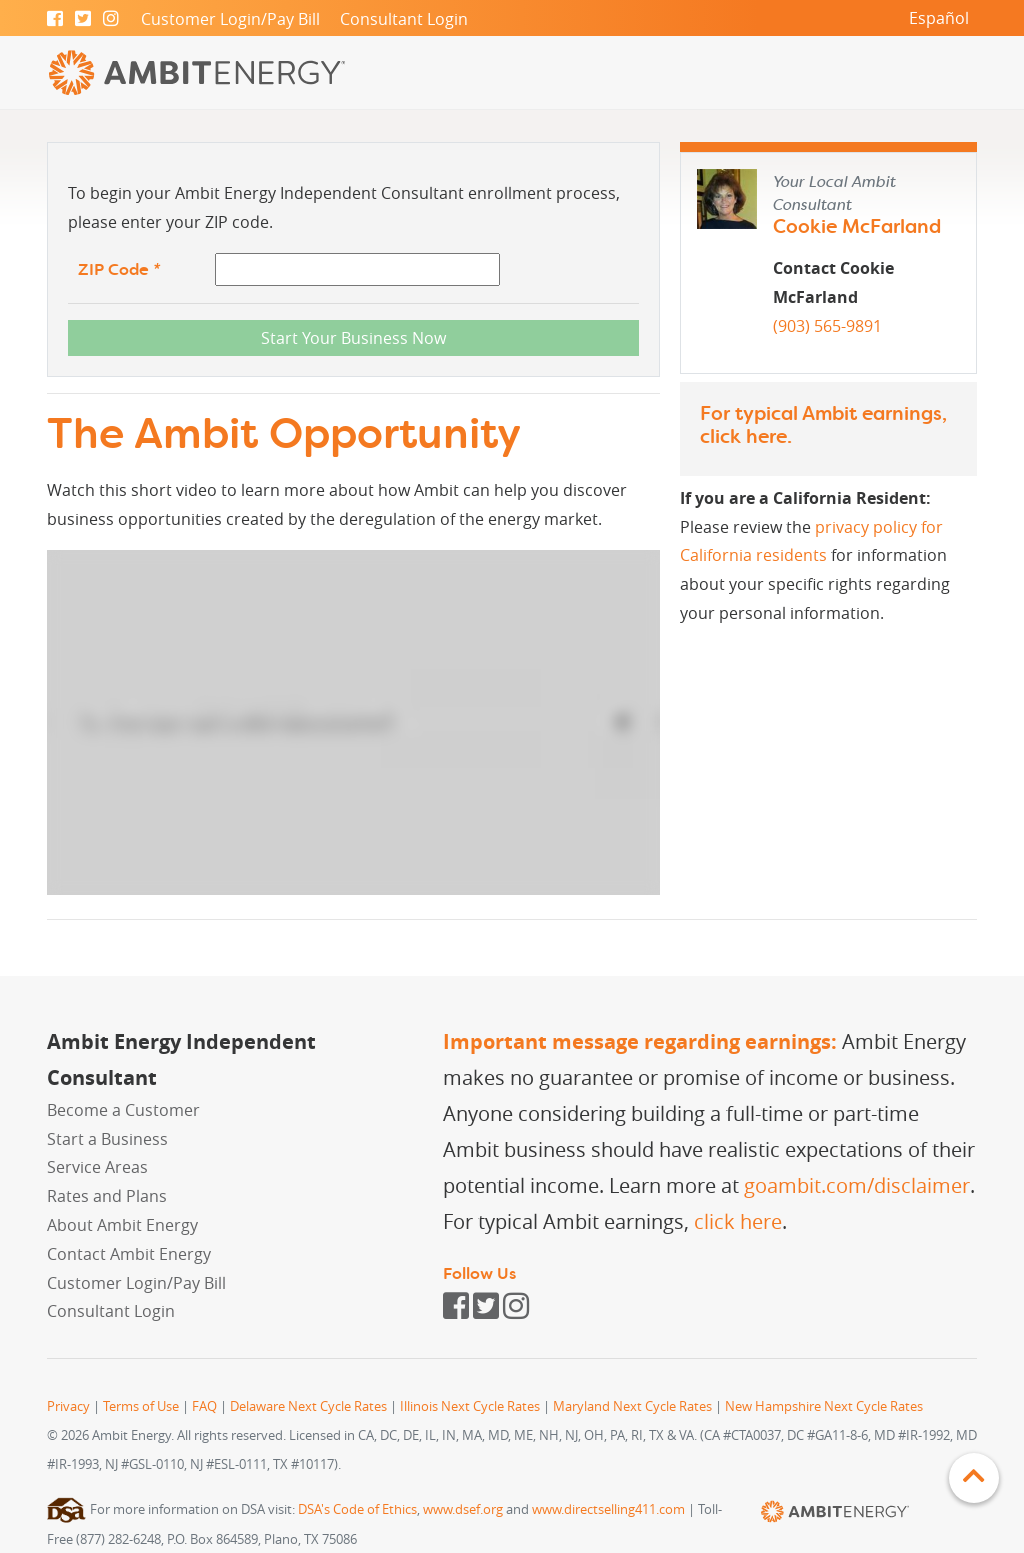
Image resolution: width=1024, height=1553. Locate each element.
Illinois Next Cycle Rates (470, 1406)
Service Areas (97, 1167)
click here (743, 436)
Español (939, 18)
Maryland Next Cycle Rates (632, 1406)
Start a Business (107, 1139)
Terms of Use (141, 1406)
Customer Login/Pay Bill (230, 19)
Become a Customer (123, 1110)
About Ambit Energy (122, 1225)
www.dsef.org (463, 1509)
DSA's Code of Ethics (357, 1509)
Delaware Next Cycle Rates (308, 1406)
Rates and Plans (107, 1196)
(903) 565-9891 (827, 326)
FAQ (204, 1406)
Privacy (68, 1406)
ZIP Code (119, 269)
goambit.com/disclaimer (857, 1185)
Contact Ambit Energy (129, 1254)
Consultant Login (404, 19)
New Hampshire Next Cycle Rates (824, 1406)
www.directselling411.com (608, 1509)
